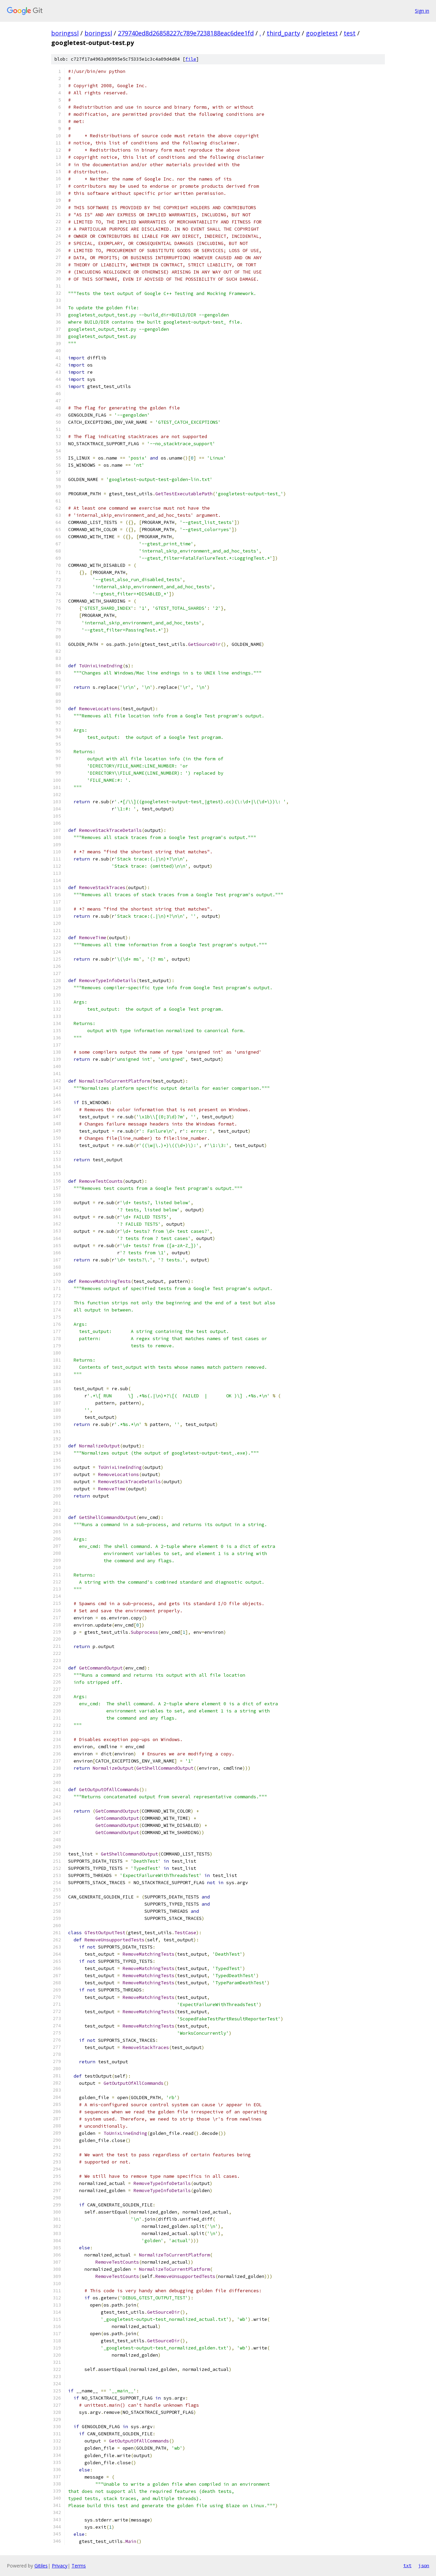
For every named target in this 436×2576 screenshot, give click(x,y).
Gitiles (41, 2565)
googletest (322, 33)
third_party (283, 33)
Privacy (59, 2565)
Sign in (422, 10)
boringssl (65, 33)
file (190, 59)
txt (407, 2565)
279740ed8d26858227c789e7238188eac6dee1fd (186, 33)
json (423, 2565)
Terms (79, 2565)
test (350, 33)
